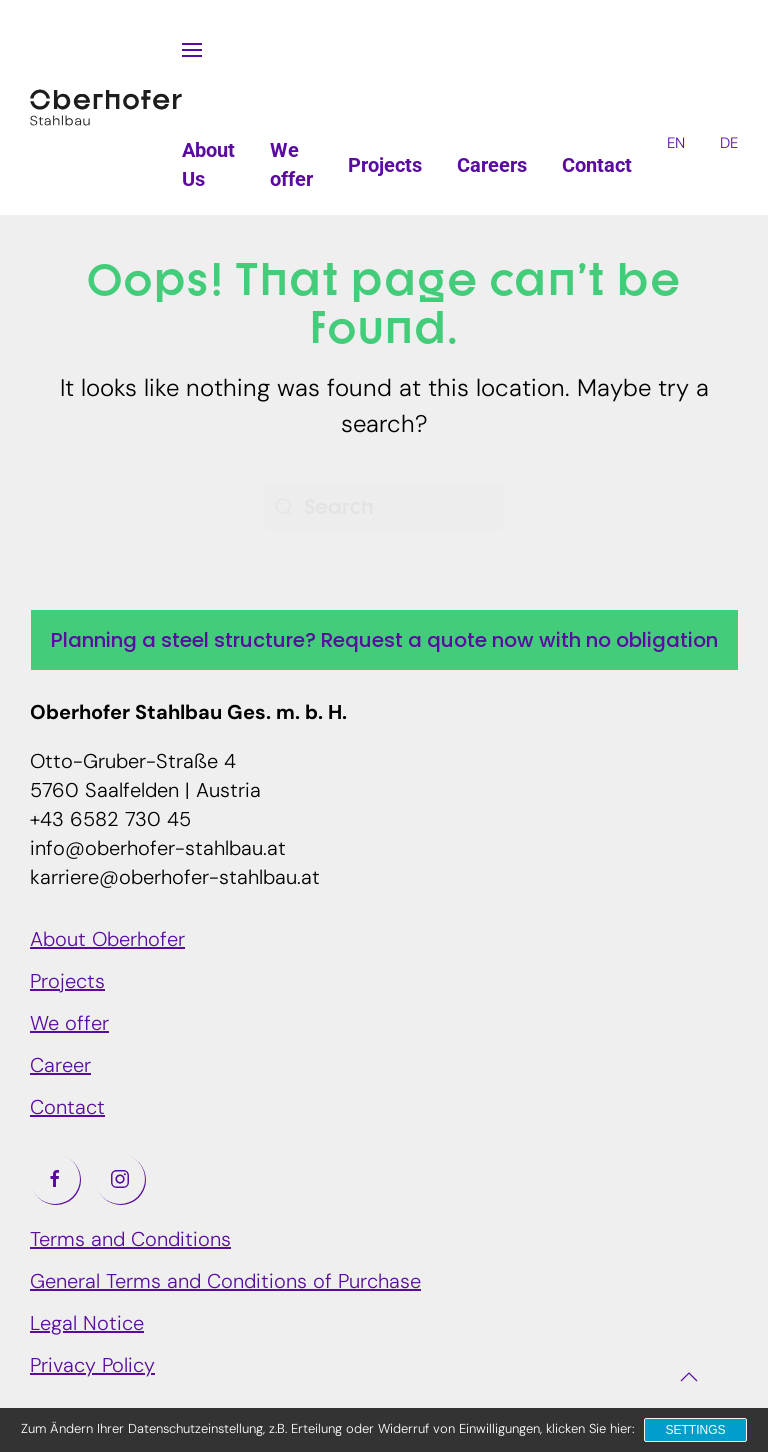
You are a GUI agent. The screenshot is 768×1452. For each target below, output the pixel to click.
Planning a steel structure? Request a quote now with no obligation (384, 640)
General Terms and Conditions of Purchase (225, 1283)
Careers (492, 165)
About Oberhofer (107, 941)
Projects (385, 165)
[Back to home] (106, 108)
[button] (192, 50)
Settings (695, 1430)
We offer (69, 1025)
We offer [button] (291, 164)
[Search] (384, 507)
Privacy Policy (92, 1367)
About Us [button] (208, 164)
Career (60, 1067)
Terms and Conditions (130, 1241)
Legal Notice (87, 1325)
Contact (597, 165)
